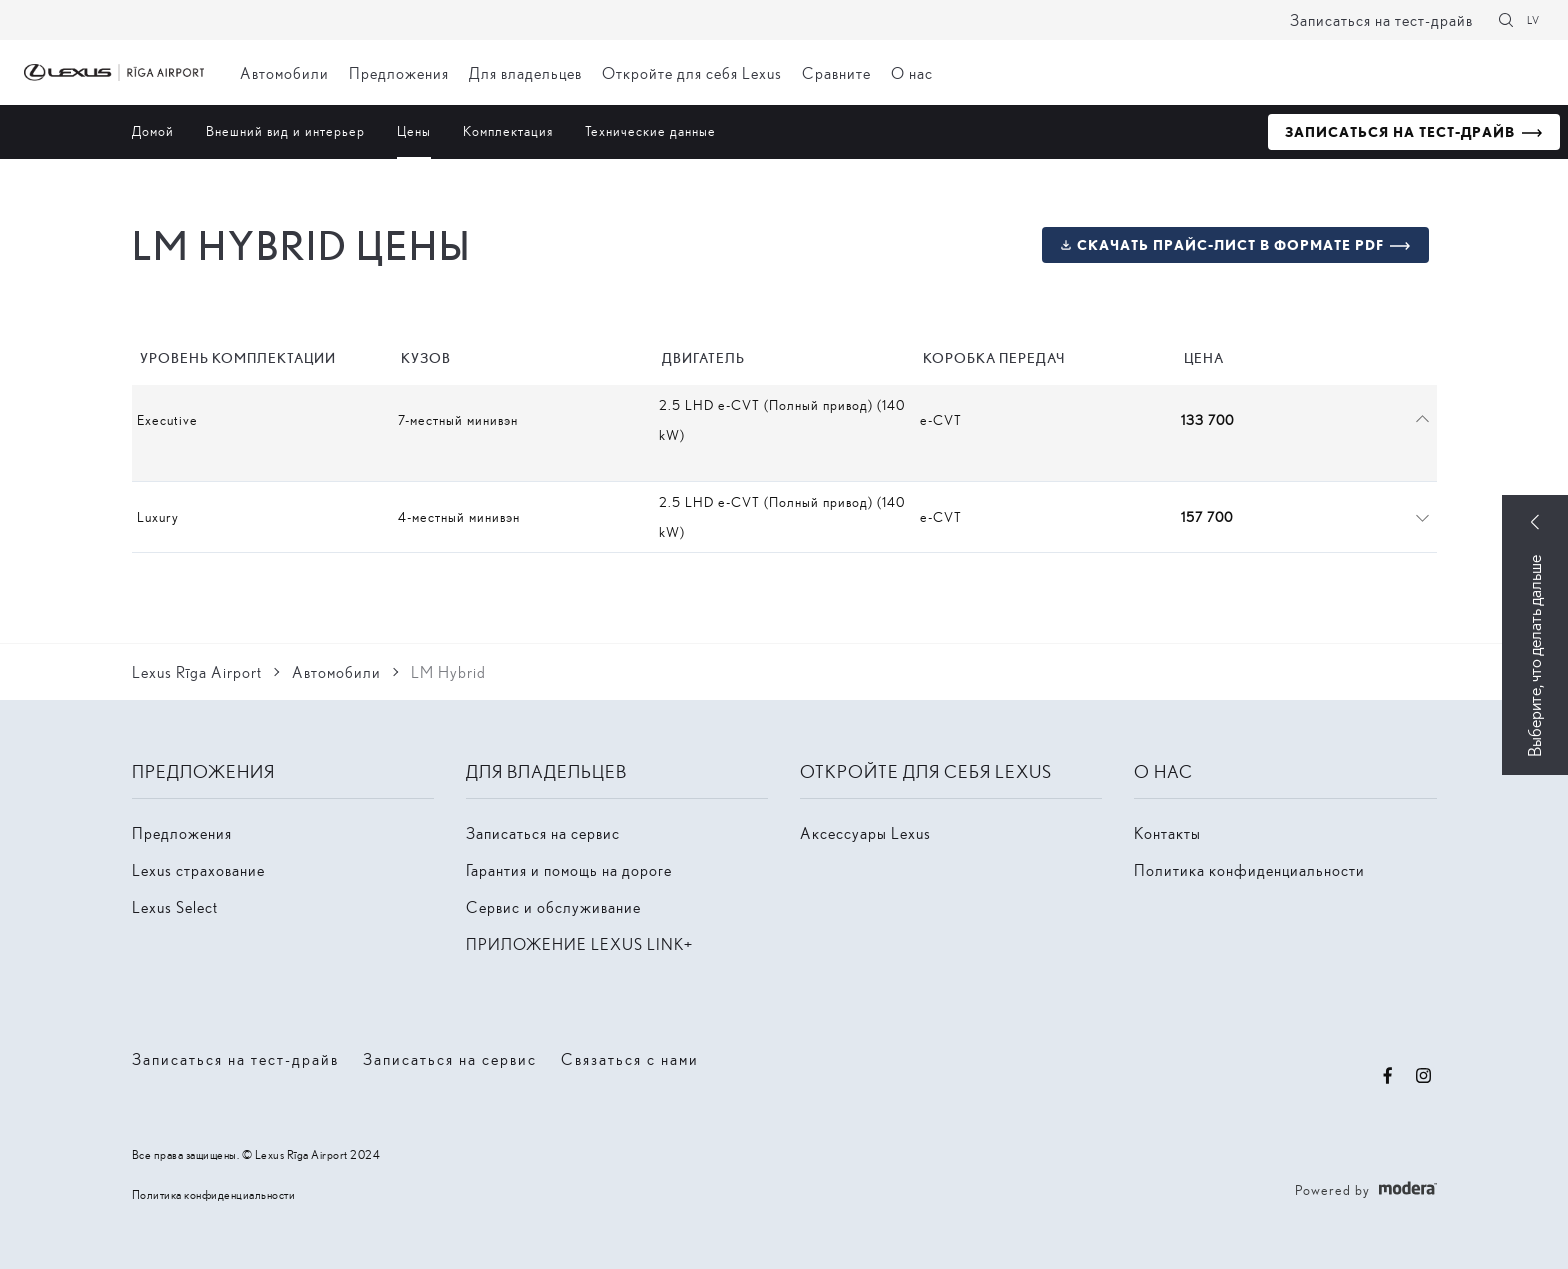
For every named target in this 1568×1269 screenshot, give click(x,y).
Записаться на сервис (543, 832)
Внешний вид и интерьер (285, 130)
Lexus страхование (198, 869)
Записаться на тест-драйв (1381, 19)
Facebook (1388, 1076)
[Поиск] (1506, 20)
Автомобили (284, 72)
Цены (414, 130)
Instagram (1424, 1076)
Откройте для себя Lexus (692, 72)
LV (1533, 19)
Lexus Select (175, 906)
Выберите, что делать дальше (1534, 656)
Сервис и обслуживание (553, 906)
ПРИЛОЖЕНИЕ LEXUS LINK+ (579, 943)
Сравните (836, 72)
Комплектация (508, 130)
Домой (153, 130)
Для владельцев (525, 72)
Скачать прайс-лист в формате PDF (1221, 244)
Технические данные (650, 130)
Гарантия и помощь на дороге (569, 869)
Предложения (399, 72)
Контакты (1167, 832)
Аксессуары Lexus (865, 832)
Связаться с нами (630, 1058)
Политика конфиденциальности (1249, 869)
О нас (912, 72)
